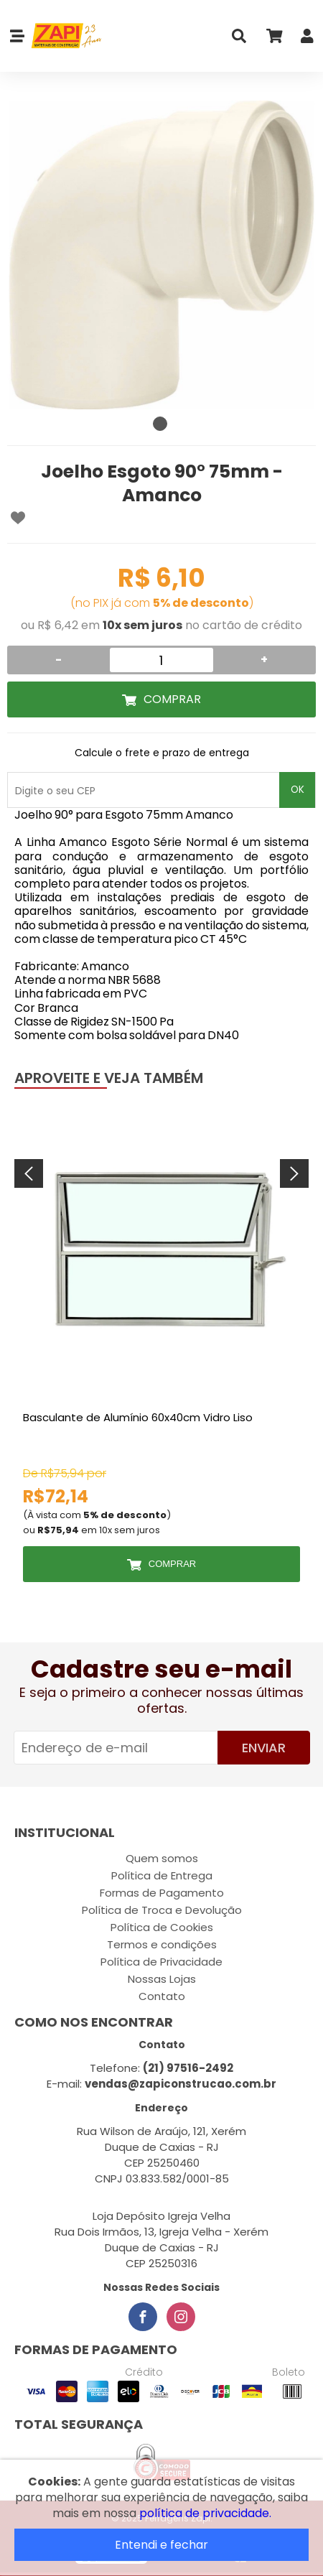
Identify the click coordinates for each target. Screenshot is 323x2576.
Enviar (264, 1748)
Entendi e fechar (161, 2545)
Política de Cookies (162, 1927)
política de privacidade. (205, 2513)
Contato (162, 1996)
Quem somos (162, 1858)
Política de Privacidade (161, 1961)
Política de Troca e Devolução (162, 1909)
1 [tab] (160, 424)
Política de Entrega (161, 1875)
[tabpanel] (161, 255)
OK (297, 789)
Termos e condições (162, 1944)
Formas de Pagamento (162, 1892)
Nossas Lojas (162, 1978)
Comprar (172, 699)
